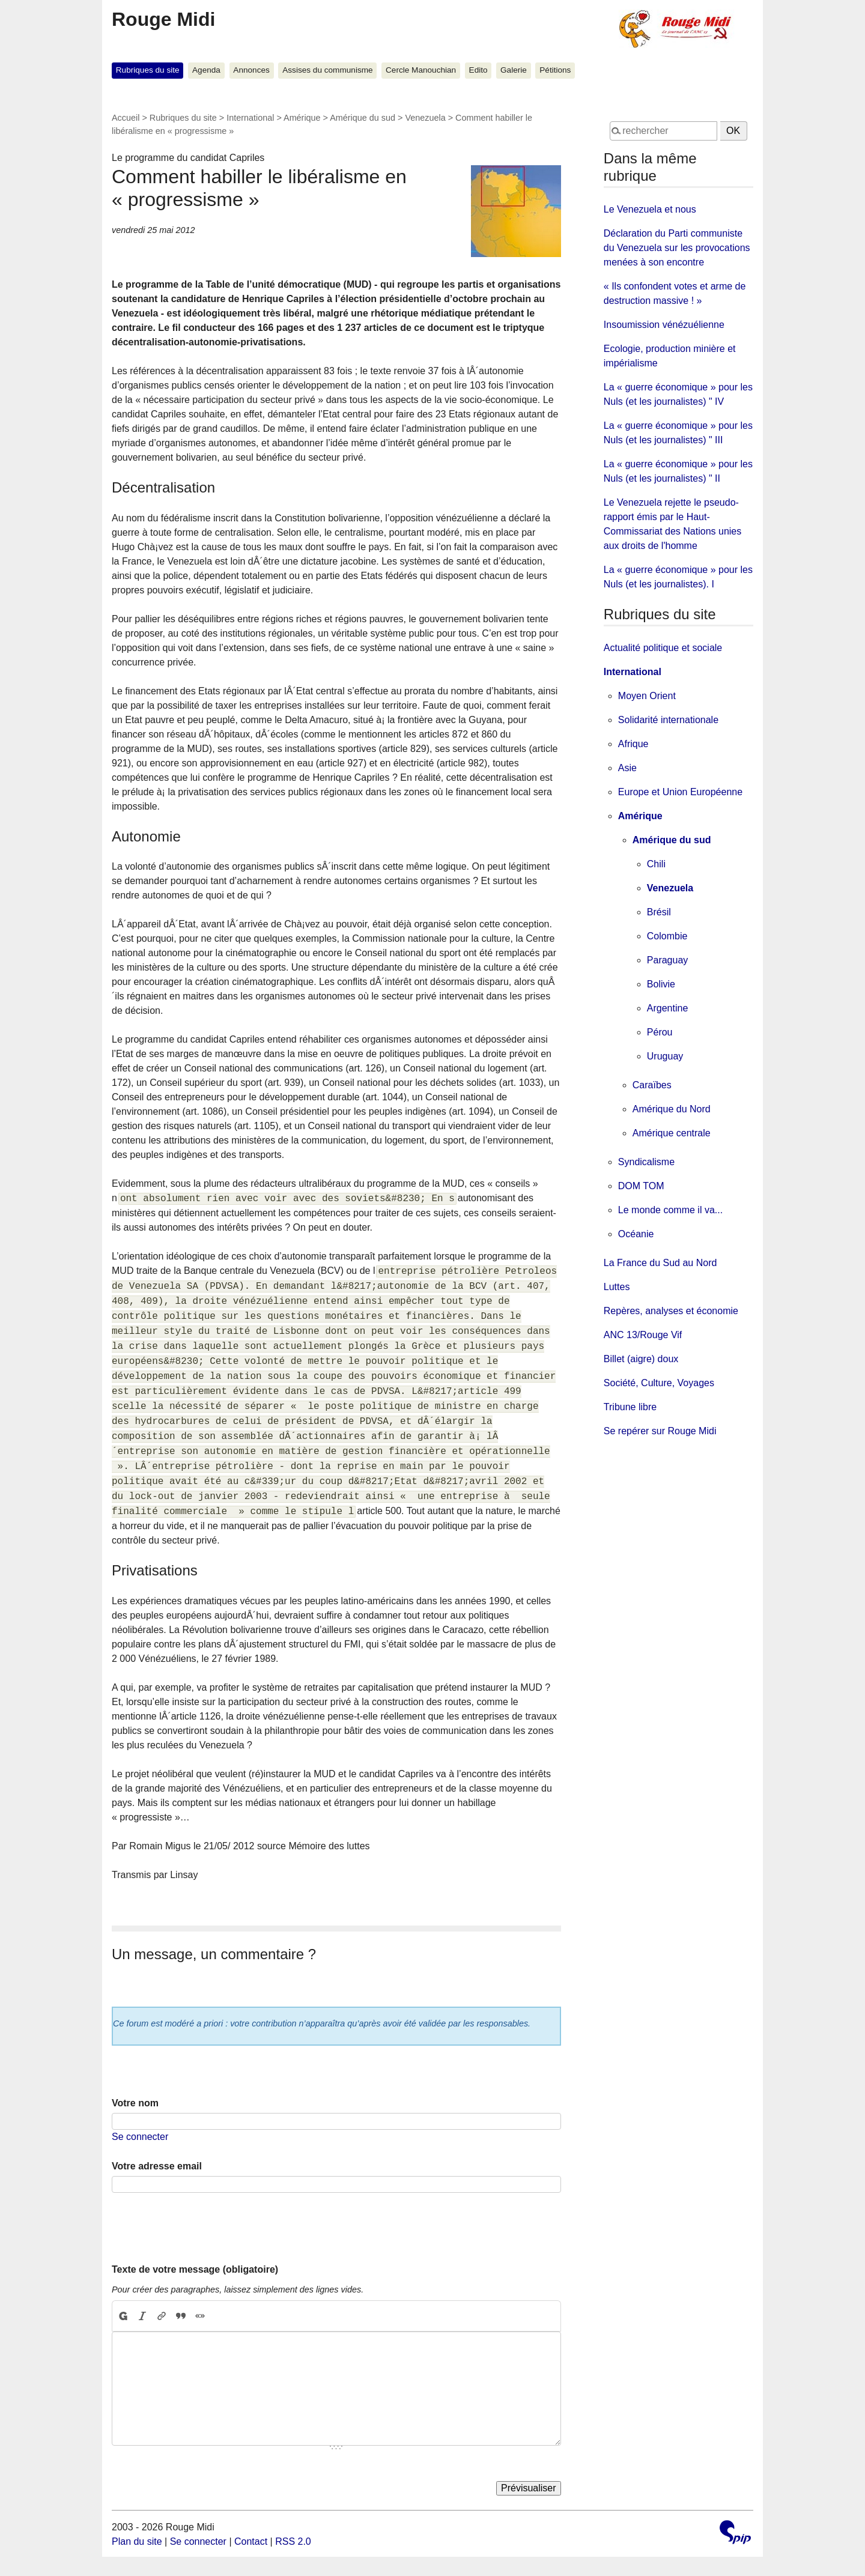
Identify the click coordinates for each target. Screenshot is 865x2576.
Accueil (125, 118)
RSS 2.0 (293, 2541)
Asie (627, 768)
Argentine (667, 1008)
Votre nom (135, 2103)
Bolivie (661, 984)
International (250, 118)
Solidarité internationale (668, 720)
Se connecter (140, 2137)
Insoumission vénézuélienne (664, 325)
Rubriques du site (148, 69)
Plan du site (137, 2541)
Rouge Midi (163, 19)
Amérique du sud (362, 118)
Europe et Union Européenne (680, 792)
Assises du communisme (327, 69)
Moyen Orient (647, 696)
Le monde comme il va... (670, 1210)
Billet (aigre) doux (641, 1359)
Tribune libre (630, 1407)
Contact (250, 2541)
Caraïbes (652, 1085)
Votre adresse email (157, 2166)
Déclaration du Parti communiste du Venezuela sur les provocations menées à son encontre (677, 247)
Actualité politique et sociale (663, 648)
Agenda (206, 69)
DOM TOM (641, 1186)
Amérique (302, 118)
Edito (478, 69)
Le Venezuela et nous (650, 209)
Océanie (636, 1234)
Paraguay (667, 960)
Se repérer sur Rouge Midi (660, 1431)
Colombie (667, 936)
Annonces (251, 69)
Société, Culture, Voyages (659, 1383)
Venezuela (425, 118)
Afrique (633, 744)
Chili (656, 864)
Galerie (513, 69)
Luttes (617, 1287)
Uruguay (665, 1056)
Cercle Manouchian (421, 69)
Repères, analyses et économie (671, 1311)
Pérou (660, 1032)
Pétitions (555, 69)
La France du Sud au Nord (660, 1263)
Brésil (659, 912)
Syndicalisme (646, 1162)
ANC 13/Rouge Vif (643, 1335)
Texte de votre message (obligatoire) (195, 2269)
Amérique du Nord (672, 1109)
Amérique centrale (672, 1133)
